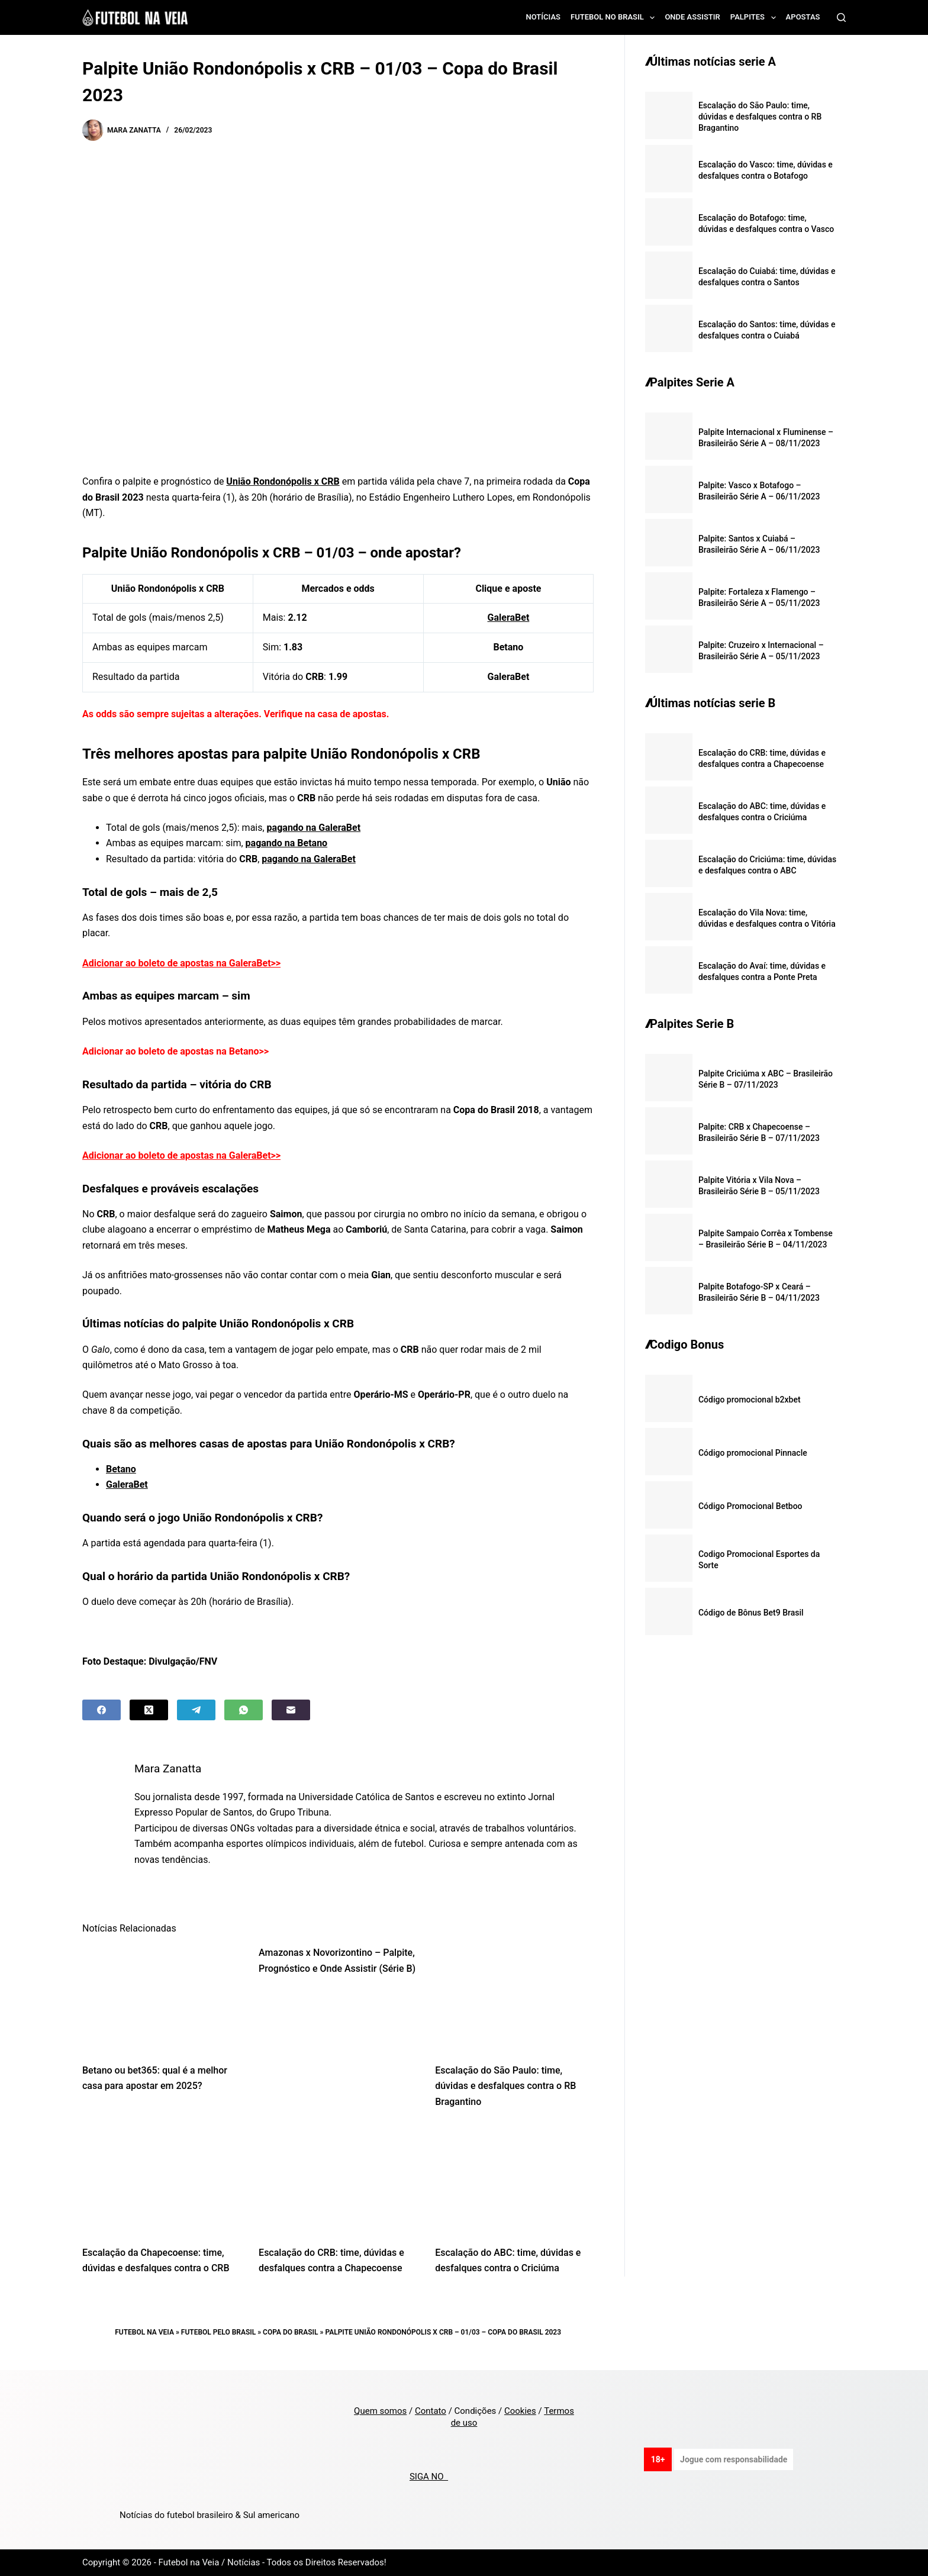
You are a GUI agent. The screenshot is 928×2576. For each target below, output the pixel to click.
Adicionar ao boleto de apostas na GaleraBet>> (181, 963)
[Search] (841, 17)
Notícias (543, 16)
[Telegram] (196, 1710)
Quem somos (380, 2411)
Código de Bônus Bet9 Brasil (751, 1612)
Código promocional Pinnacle (752, 1453)
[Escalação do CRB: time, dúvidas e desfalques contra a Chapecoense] (338, 2180)
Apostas (803, 16)
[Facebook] (101, 1710)
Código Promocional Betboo (750, 1506)
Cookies (520, 2411)
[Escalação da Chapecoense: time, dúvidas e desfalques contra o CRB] (161, 2180)
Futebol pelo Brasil (218, 2332)
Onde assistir (692, 16)
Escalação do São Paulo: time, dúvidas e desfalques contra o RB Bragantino (505, 2086)
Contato (430, 2411)
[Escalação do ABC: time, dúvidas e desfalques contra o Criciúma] (514, 2180)
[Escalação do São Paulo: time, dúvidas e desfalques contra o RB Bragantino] (514, 1998)
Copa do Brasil (290, 2332)
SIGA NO (429, 2476)
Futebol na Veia (144, 2332)
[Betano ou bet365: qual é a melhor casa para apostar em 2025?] (161, 1998)
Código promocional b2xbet (749, 1399)
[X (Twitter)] (149, 1710)
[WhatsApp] (243, 1710)
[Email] (291, 1710)
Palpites (755, 18)
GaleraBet (509, 617)
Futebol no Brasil (615, 18)
